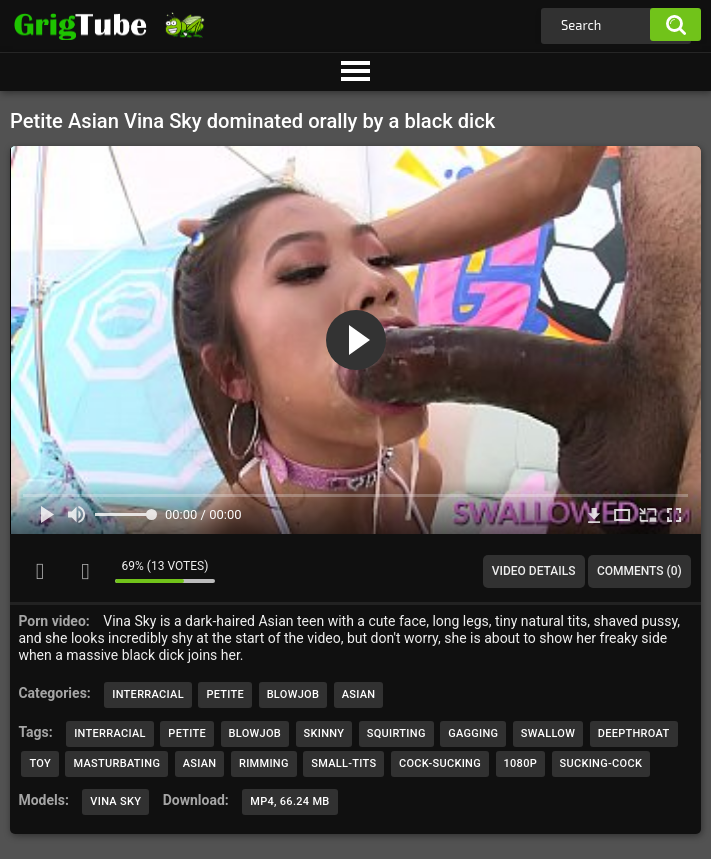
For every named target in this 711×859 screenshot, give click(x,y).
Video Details (534, 571)
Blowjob (293, 694)
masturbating (116, 763)
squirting (396, 733)
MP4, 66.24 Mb (289, 801)
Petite (225, 694)
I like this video (40, 571)
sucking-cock (601, 763)
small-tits (343, 763)
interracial (110, 733)
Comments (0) (639, 571)
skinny (324, 733)
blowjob (255, 733)
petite (187, 733)
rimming (264, 763)
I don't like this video (85, 571)
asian (200, 763)
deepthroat (634, 733)
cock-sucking (440, 763)
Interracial (148, 694)
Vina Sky (115, 801)
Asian (359, 694)
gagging (473, 733)
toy (40, 763)
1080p (521, 763)
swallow (548, 733)
